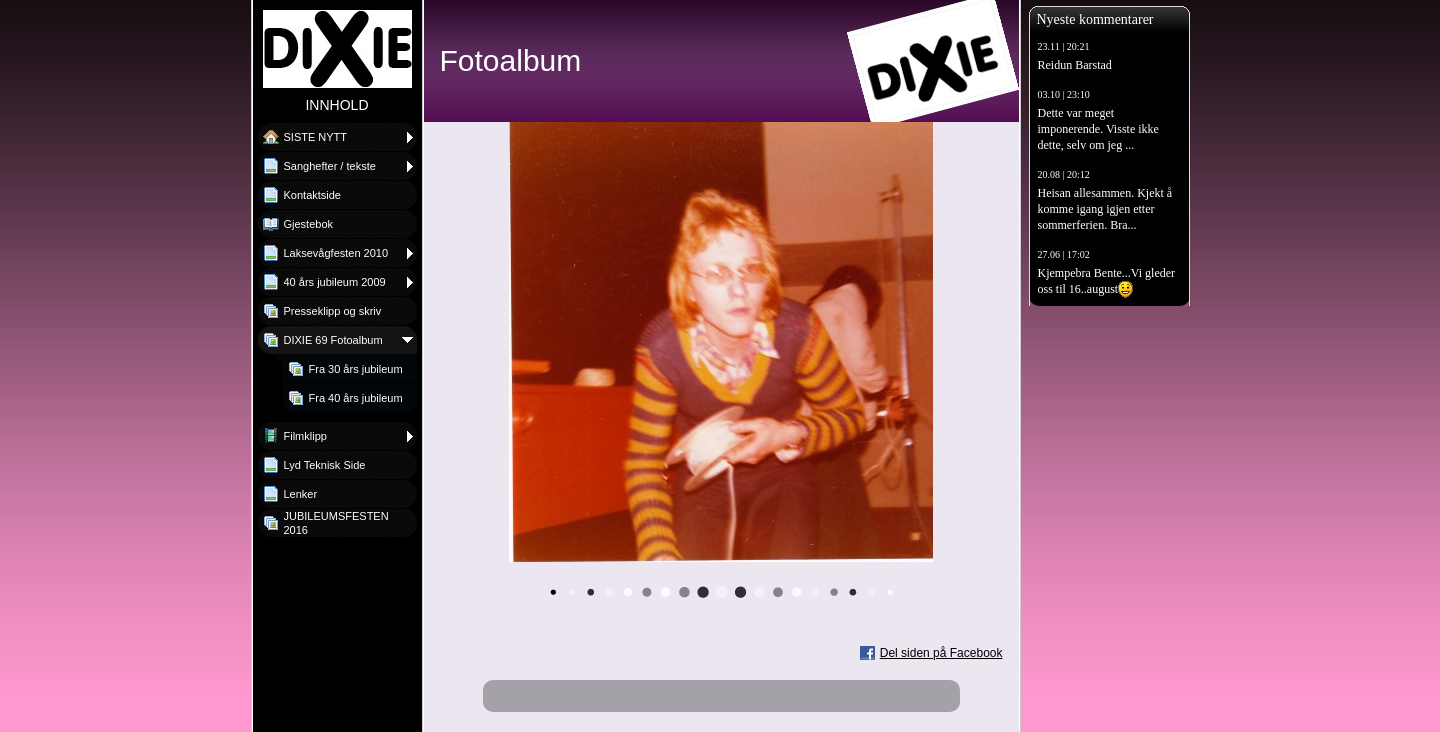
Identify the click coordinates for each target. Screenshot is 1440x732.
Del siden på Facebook (941, 653)
